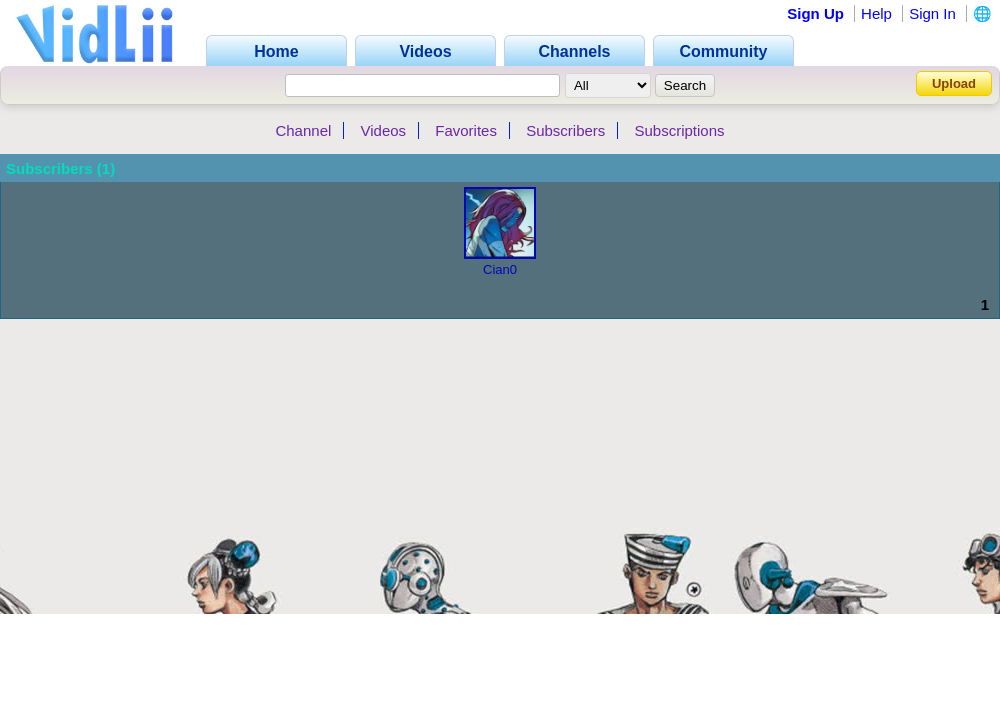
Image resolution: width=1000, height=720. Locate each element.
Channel (303, 130)
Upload (954, 83)
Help (876, 13)
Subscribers (565, 130)
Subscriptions (680, 130)
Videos (384, 130)
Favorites (466, 130)
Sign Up (815, 13)
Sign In (932, 13)
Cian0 (500, 269)
